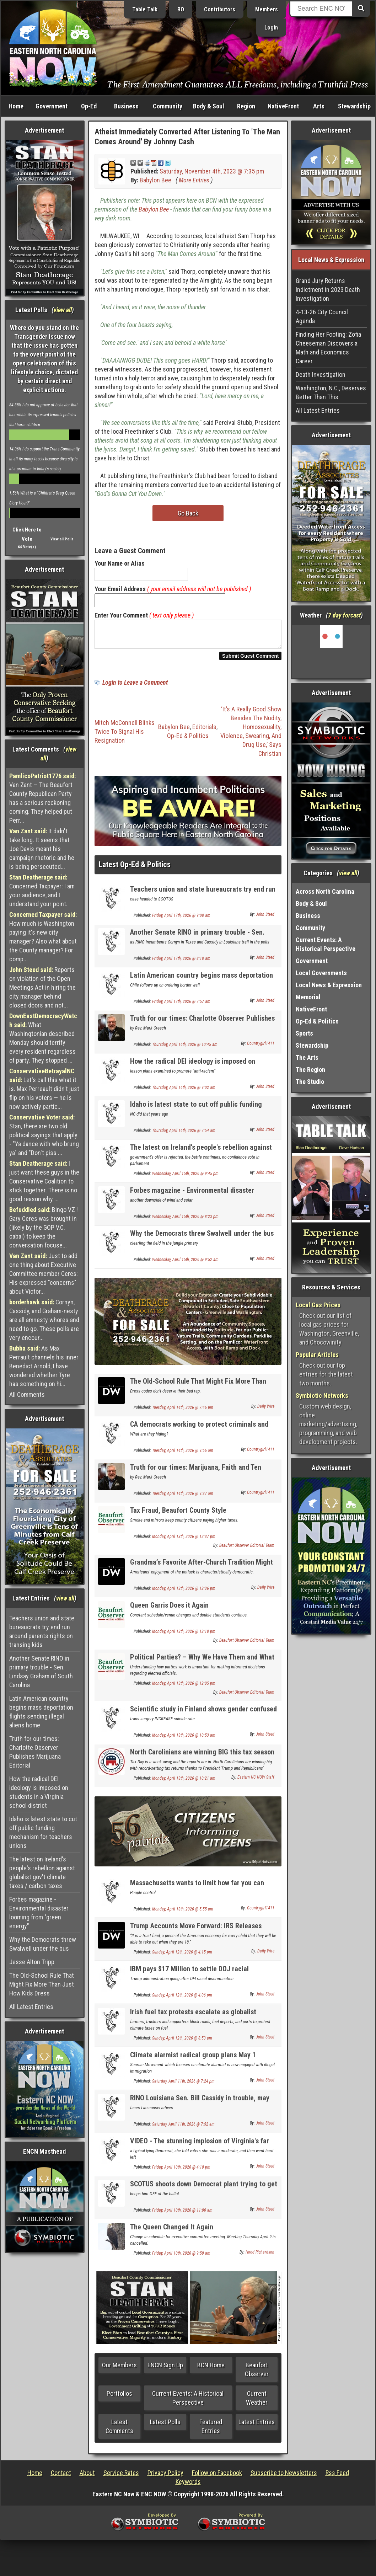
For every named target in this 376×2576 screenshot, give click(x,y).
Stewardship (354, 106)
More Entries (194, 180)
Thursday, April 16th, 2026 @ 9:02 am (183, 1091)
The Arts (307, 1057)
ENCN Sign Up (165, 2369)
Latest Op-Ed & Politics (135, 868)
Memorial (308, 997)
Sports (304, 1033)
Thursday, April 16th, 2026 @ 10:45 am (184, 1048)
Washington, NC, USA (331, 651)
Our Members (119, 2369)
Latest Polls (165, 2426)
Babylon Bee (155, 180)
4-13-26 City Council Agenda (322, 316)
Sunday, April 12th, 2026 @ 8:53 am (182, 2042)
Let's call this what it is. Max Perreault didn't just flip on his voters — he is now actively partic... (44, 1088)
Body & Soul (208, 106)
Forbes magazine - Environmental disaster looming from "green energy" (39, 1913)
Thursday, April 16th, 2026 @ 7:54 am (183, 1134)
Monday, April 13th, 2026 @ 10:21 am (183, 1782)
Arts (318, 106)
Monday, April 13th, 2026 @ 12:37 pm (183, 1540)
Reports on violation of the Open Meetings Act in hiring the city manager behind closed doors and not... (42, 987)
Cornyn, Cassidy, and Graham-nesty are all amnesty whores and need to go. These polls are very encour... (44, 1319)
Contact (61, 2477)
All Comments (27, 1394)
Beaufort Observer (257, 2374)
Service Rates (121, 2477)
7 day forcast (344, 615)
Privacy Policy (165, 2477)
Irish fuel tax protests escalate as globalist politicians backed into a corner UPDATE (193, 2020)
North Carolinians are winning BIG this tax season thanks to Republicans (202, 1760)
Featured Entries (210, 2430)
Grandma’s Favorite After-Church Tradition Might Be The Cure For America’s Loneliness (201, 1570)
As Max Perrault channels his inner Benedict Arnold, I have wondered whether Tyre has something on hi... (44, 1366)
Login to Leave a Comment (135, 686)
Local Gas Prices (318, 1305)
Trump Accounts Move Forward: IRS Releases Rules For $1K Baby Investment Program (196, 1934)
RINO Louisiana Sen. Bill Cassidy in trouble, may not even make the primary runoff (199, 2106)
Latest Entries (256, 2426)
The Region (310, 1069)
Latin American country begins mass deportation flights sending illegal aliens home (41, 1712)
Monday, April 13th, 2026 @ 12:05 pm (183, 1687)
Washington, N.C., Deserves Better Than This (331, 392)
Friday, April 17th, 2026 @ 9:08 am (181, 919)
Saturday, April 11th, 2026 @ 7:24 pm (183, 2085)
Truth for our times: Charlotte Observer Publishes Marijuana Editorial (35, 1752)
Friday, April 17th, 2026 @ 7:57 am (181, 1005)
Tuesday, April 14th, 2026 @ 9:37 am (182, 1497)
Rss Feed (337, 2477)
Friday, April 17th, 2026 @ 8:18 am (181, 962)
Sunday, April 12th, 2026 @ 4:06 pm (182, 1999)
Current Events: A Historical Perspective (188, 2402)
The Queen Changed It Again (171, 2231)
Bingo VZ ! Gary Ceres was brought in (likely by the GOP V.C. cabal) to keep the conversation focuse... (43, 1227)
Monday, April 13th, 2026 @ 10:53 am (183, 1739)
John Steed (265, 918)
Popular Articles (317, 1354)
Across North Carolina (325, 891)
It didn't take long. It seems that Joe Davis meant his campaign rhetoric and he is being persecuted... (41, 848)
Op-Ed (89, 106)
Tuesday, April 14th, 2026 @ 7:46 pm (182, 1411)
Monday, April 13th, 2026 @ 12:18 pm (183, 1635)
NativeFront (283, 106)
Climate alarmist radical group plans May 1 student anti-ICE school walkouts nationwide (194, 2063)
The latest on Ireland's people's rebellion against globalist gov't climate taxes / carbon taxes (42, 1872)
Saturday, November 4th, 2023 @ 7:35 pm (212, 171)
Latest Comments (119, 2430)
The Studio (310, 1081)
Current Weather (257, 2402)
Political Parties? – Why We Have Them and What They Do (202, 1665)
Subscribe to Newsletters (284, 2477)
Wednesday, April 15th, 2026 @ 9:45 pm (185, 1177)
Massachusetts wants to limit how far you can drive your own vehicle (197, 1891)
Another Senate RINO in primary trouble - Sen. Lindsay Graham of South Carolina (41, 1672)
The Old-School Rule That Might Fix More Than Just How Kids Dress (41, 1984)
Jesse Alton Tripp (31, 1962)
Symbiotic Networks (322, 1395)
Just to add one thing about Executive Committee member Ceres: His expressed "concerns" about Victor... (43, 1273)
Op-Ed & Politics (188, 740)
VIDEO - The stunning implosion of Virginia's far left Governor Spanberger (199, 2149)
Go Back (188, 513)
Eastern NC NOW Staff (255, 1781)
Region (246, 106)
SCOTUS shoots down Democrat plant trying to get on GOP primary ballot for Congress (203, 2192)
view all (63, 310)
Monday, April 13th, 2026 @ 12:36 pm (183, 1592)
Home (16, 106)
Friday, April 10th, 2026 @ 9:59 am (181, 2257)
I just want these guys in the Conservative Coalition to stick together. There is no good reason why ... (44, 1181)
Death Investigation (320, 374)
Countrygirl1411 (260, 1047)
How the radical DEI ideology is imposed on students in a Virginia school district (38, 1792)
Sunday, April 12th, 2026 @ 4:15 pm (182, 1956)
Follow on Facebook (217, 2477)
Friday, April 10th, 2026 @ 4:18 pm (181, 2171)
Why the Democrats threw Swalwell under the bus (42, 1944)
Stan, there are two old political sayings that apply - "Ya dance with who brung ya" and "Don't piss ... (44, 1134)
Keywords (188, 2486)
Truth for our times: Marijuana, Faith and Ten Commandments (195, 1475)
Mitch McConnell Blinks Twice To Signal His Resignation (125, 735)
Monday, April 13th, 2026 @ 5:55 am (182, 1913)
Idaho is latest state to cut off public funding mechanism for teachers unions (43, 1832)
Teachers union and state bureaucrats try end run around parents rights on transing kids (41, 1631)
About (87, 2477)
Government (52, 106)
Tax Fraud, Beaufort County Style (178, 1514)
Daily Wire (265, 1410)
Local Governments (321, 973)
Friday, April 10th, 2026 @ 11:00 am (182, 2214)
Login (271, 27)
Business (126, 106)
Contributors (219, 9)
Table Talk (144, 9)
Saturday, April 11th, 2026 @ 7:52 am (183, 2128)
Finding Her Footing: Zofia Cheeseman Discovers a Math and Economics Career (328, 348)
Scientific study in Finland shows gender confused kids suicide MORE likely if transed (203, 1717)
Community (167, 106)
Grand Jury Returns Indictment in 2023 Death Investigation (328, 289)
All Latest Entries (31, 2006)
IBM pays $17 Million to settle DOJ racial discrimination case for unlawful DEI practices (197, 1977)
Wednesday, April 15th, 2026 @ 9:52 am (185, 1263)
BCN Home (211, 2369)
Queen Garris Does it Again (169, 1609)
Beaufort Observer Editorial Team (246, 1549)
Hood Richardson (260, 2256)
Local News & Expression (329, 985)
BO (180, 9)
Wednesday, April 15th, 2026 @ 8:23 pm (185, 1220)
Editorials (204, 731)
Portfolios (119, 2397)
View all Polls (62, 539)
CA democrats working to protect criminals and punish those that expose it (199, 1432)
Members (266, 9)
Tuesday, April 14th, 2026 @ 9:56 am (182, 1454)
